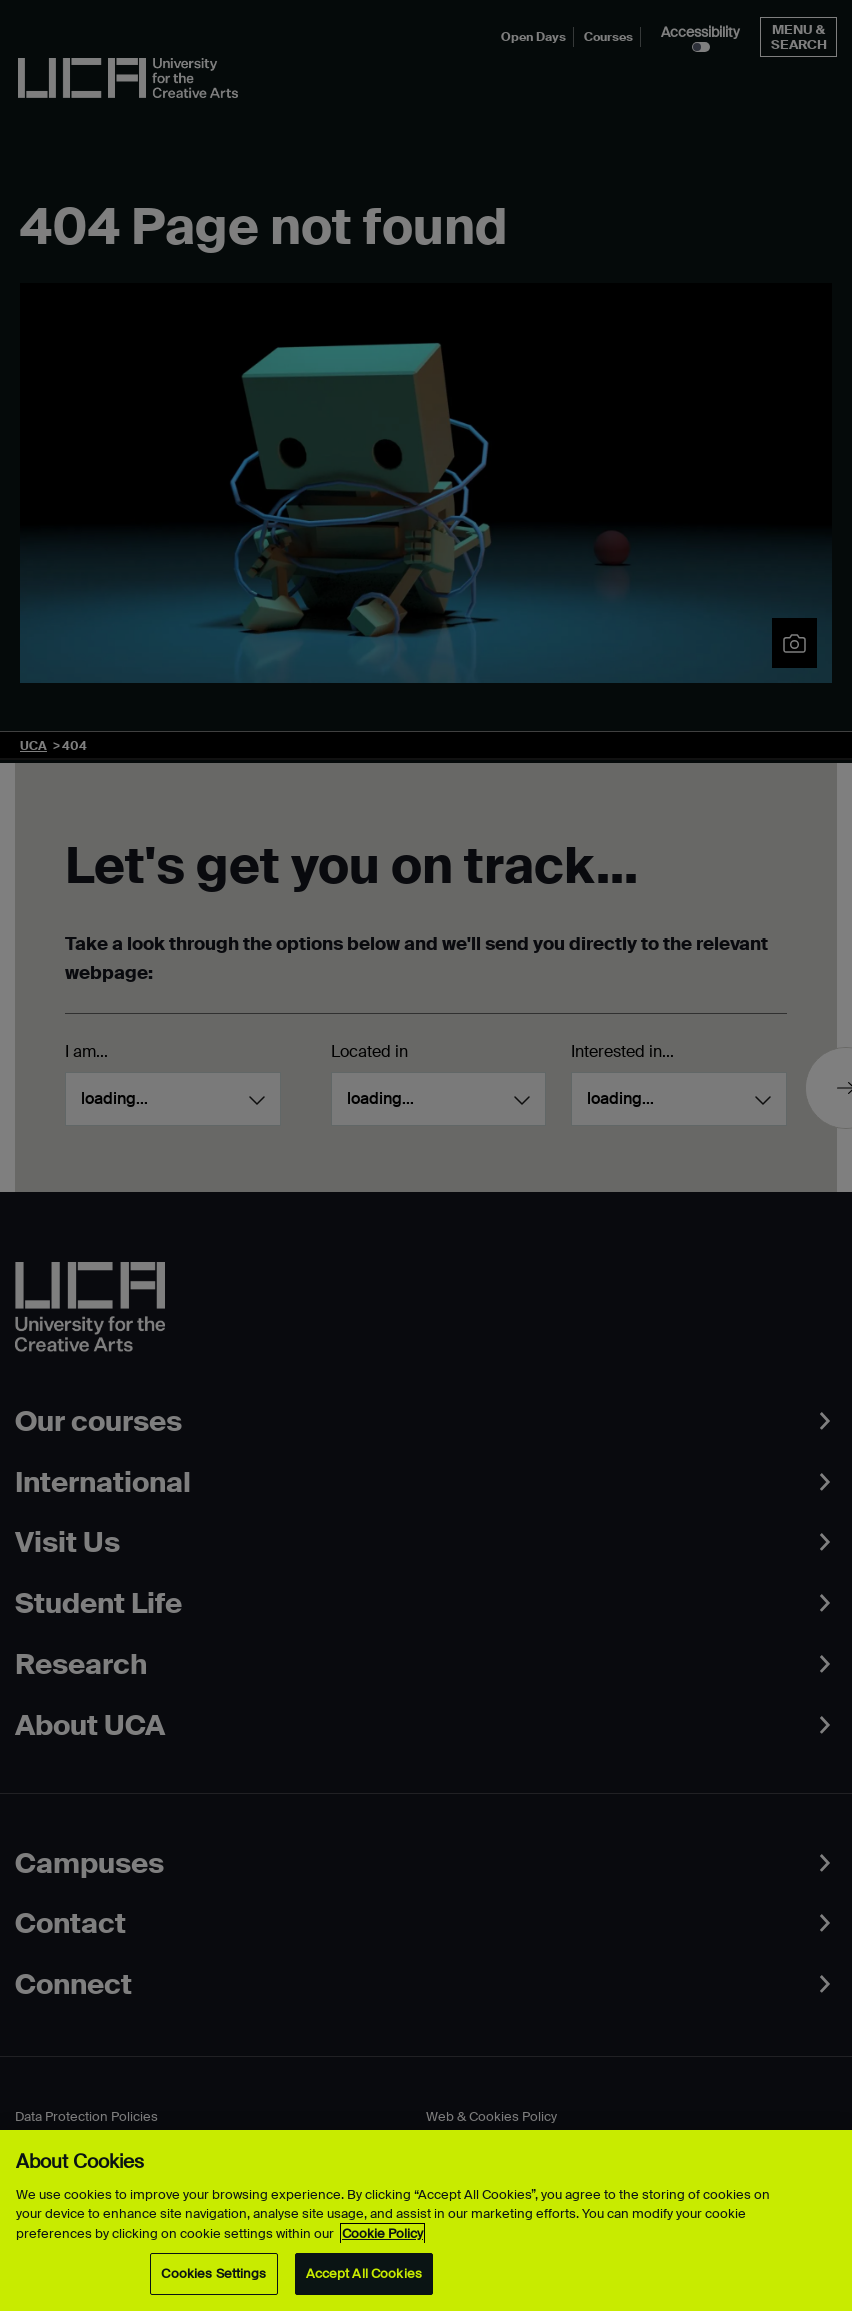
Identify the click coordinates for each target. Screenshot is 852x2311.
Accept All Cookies (364, 2273)
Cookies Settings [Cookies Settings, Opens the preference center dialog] (213, 2273)
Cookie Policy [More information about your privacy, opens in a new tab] (382, 2233)
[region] (426, 2220)
